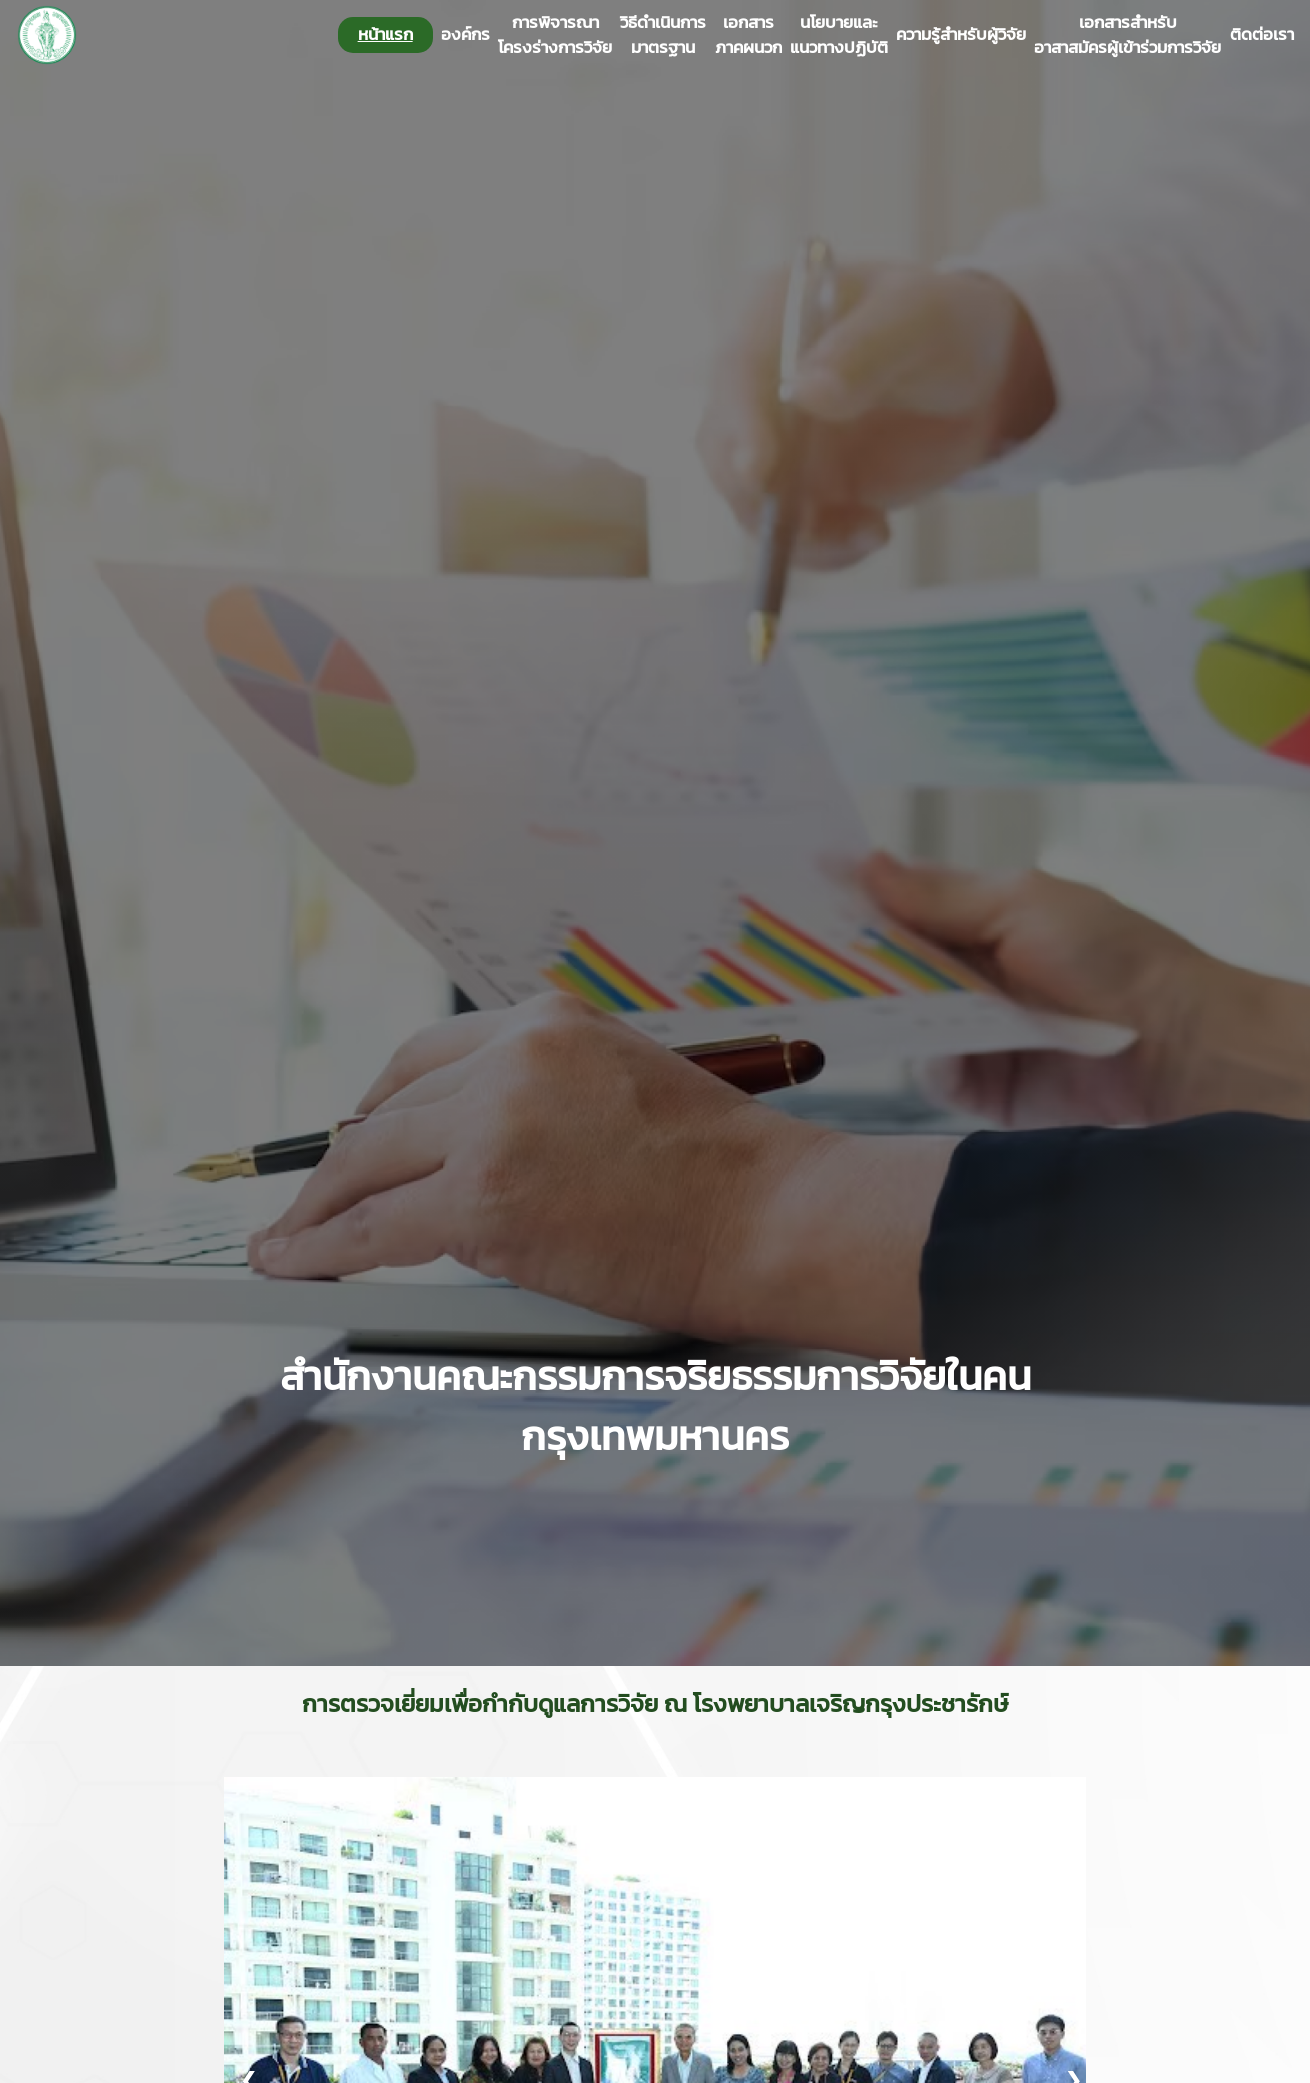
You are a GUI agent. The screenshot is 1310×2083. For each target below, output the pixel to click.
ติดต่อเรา (1262, 34)
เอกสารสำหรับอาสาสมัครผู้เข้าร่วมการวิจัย (1127, 35)
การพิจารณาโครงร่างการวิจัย (555, 35)
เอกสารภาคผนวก (748, 35)
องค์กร (465, 34)
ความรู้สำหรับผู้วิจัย (961, 34)
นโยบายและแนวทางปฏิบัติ (839, 35)
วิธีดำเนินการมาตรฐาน (663, 35)
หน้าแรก (385, 34)
